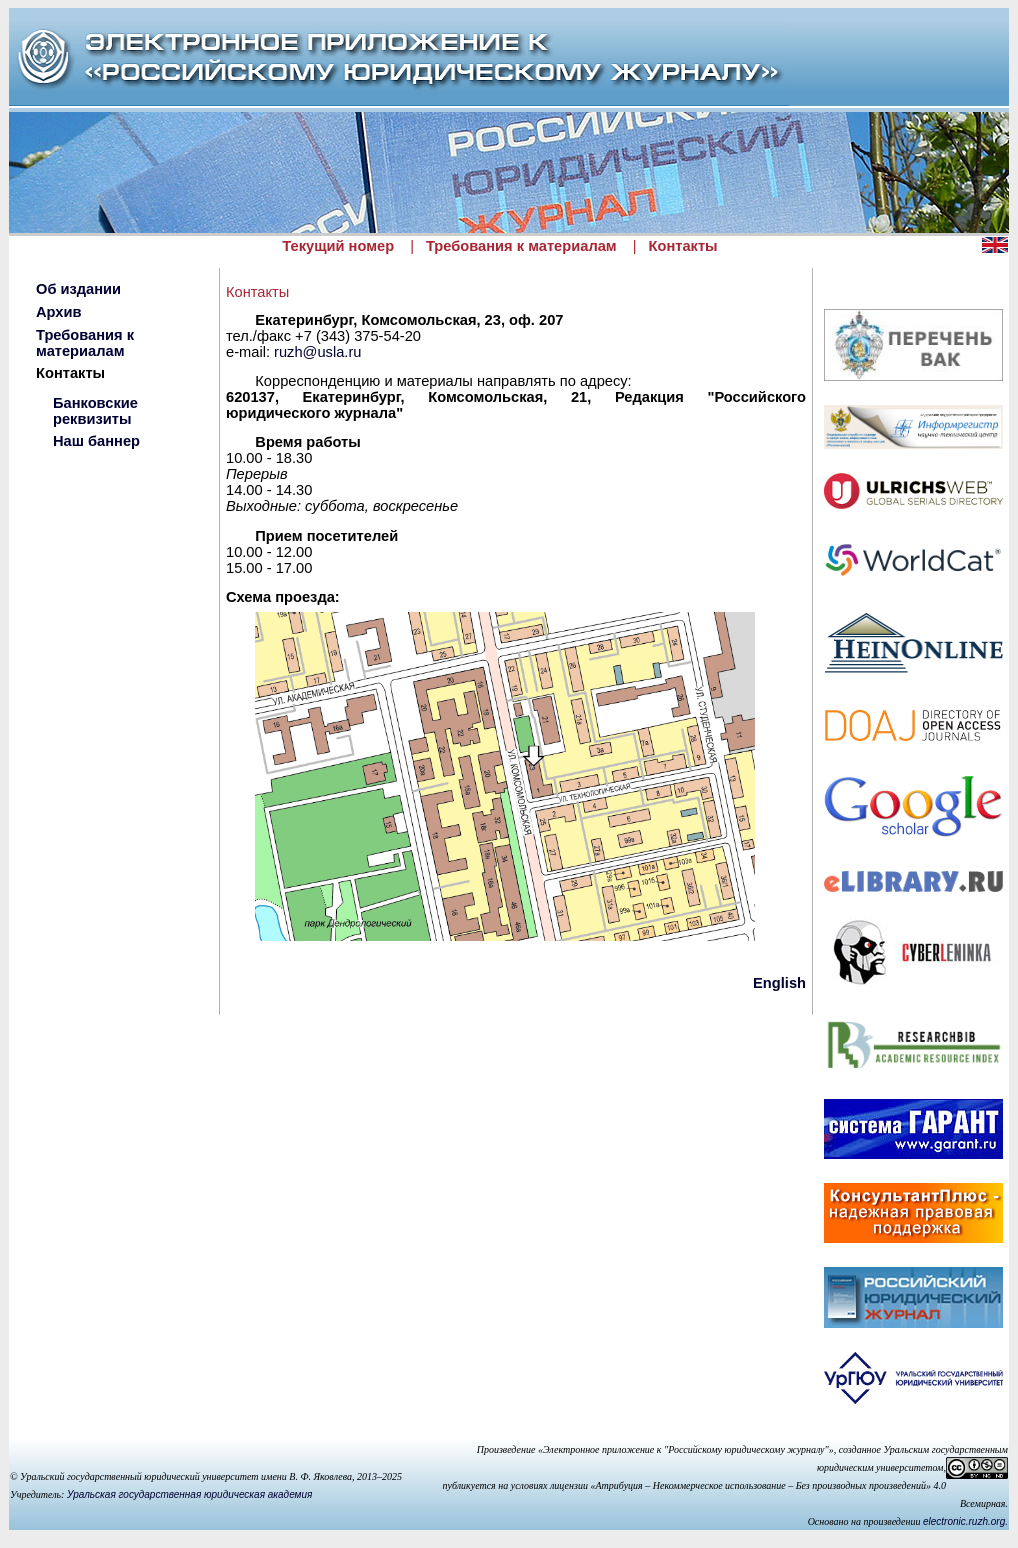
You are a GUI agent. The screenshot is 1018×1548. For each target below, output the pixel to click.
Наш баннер (96, 441)
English (779, 983)
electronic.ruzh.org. (965, 1521)
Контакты (683, 246)
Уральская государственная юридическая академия (189, 1494)
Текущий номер (338, 246)
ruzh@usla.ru (317, 352)
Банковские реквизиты (95, 411)
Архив (59, 312)
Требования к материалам (521, 246)
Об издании (78, 289)
